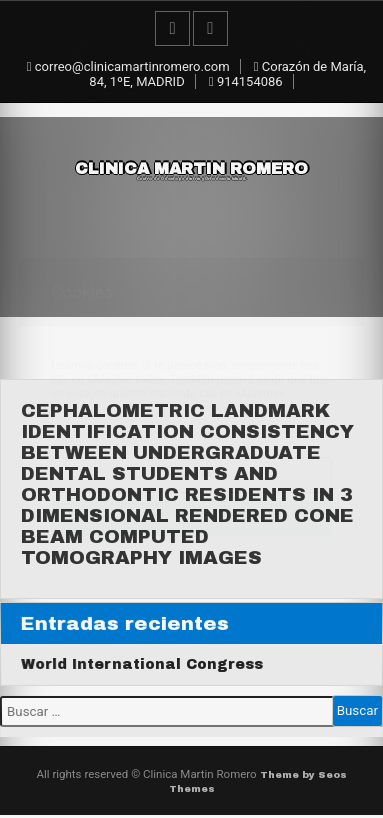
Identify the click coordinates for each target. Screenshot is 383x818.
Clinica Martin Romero (191, 170)
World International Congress (141, 664)
